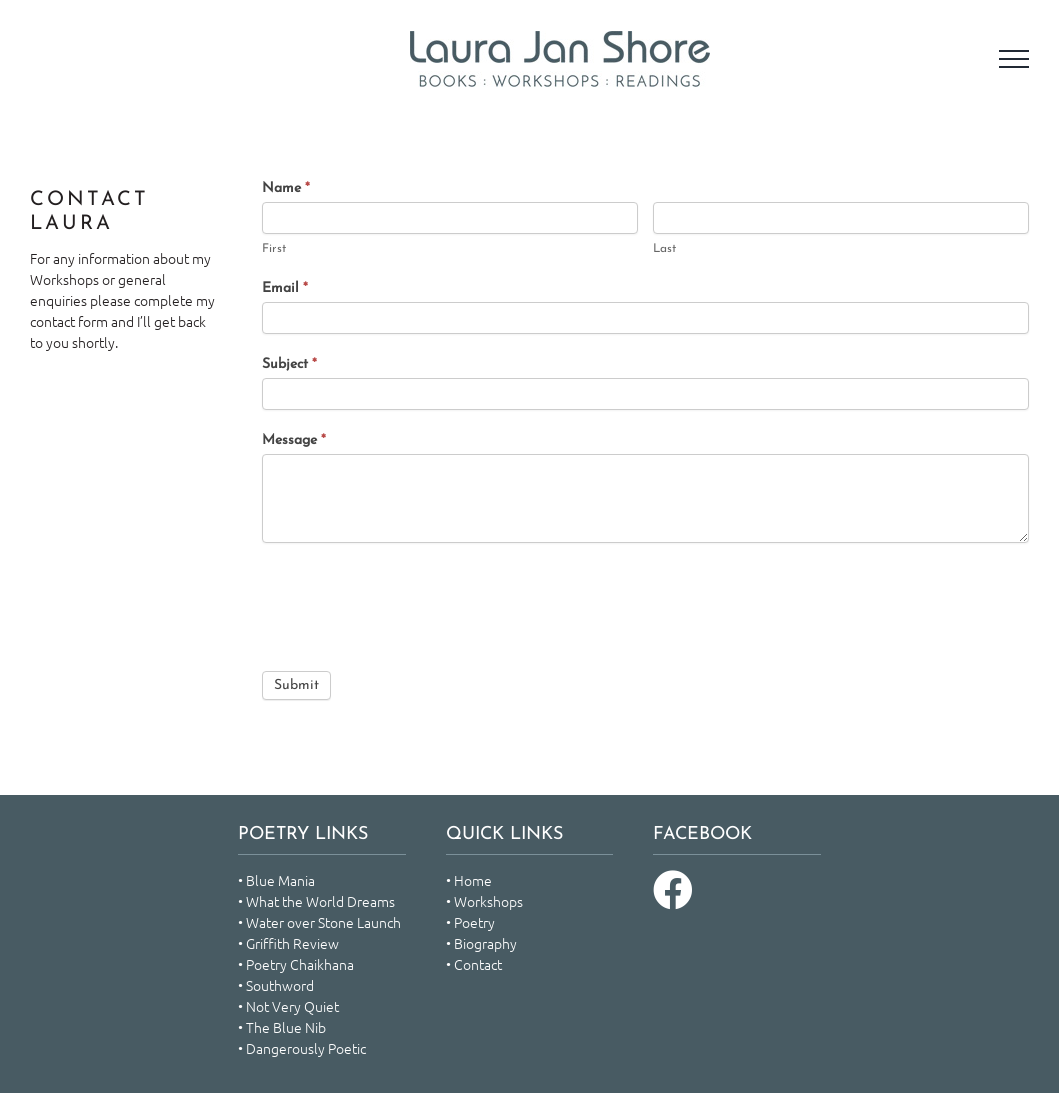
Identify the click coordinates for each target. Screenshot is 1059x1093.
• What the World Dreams (316, 901)
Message (294, 440)
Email (285, 288)
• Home (469, 880)
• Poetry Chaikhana (296, 964)
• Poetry (470, 922)
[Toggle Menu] (1014, 59)
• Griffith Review (288, 943)
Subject (289, 364)
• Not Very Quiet (288, 1006)
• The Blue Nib (282, 1027)
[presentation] (414, 602)
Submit (296, 685)
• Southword (276, 985)
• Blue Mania (276, 880)
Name (286, 188)
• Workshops (484, 901)
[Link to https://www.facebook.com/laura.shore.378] (673, 890)
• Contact (474, 964)
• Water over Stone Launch (319, 922)
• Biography (481, 943)
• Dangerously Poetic (302, 1048)
